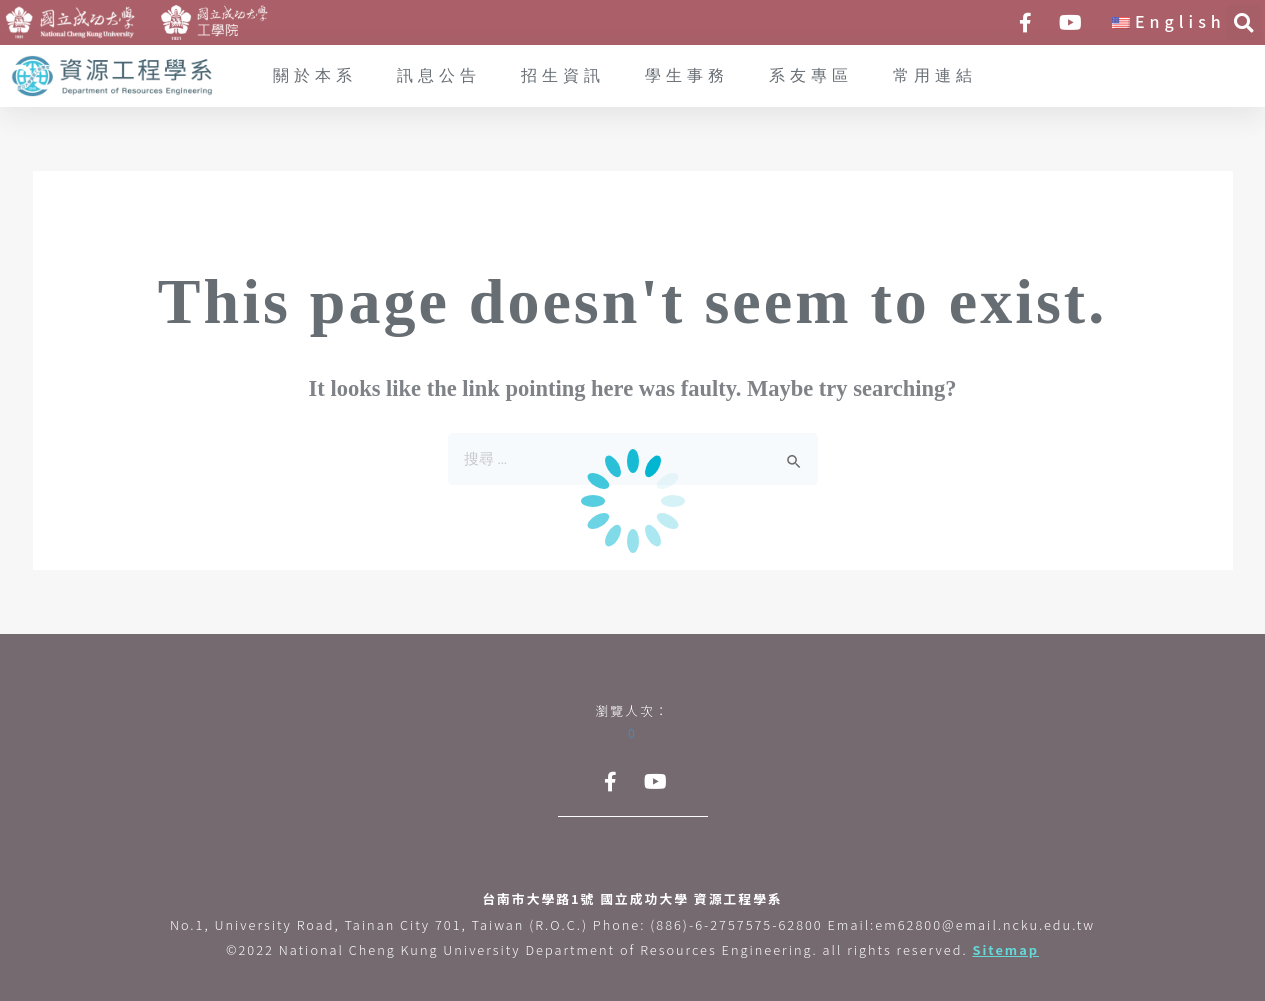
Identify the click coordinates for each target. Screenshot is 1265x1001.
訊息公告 (439, 76)
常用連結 (935, 76)
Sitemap (1005, 949)
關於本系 (315, 76)
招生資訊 (563, 76)
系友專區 (811, 76)
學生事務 (687, 76)
